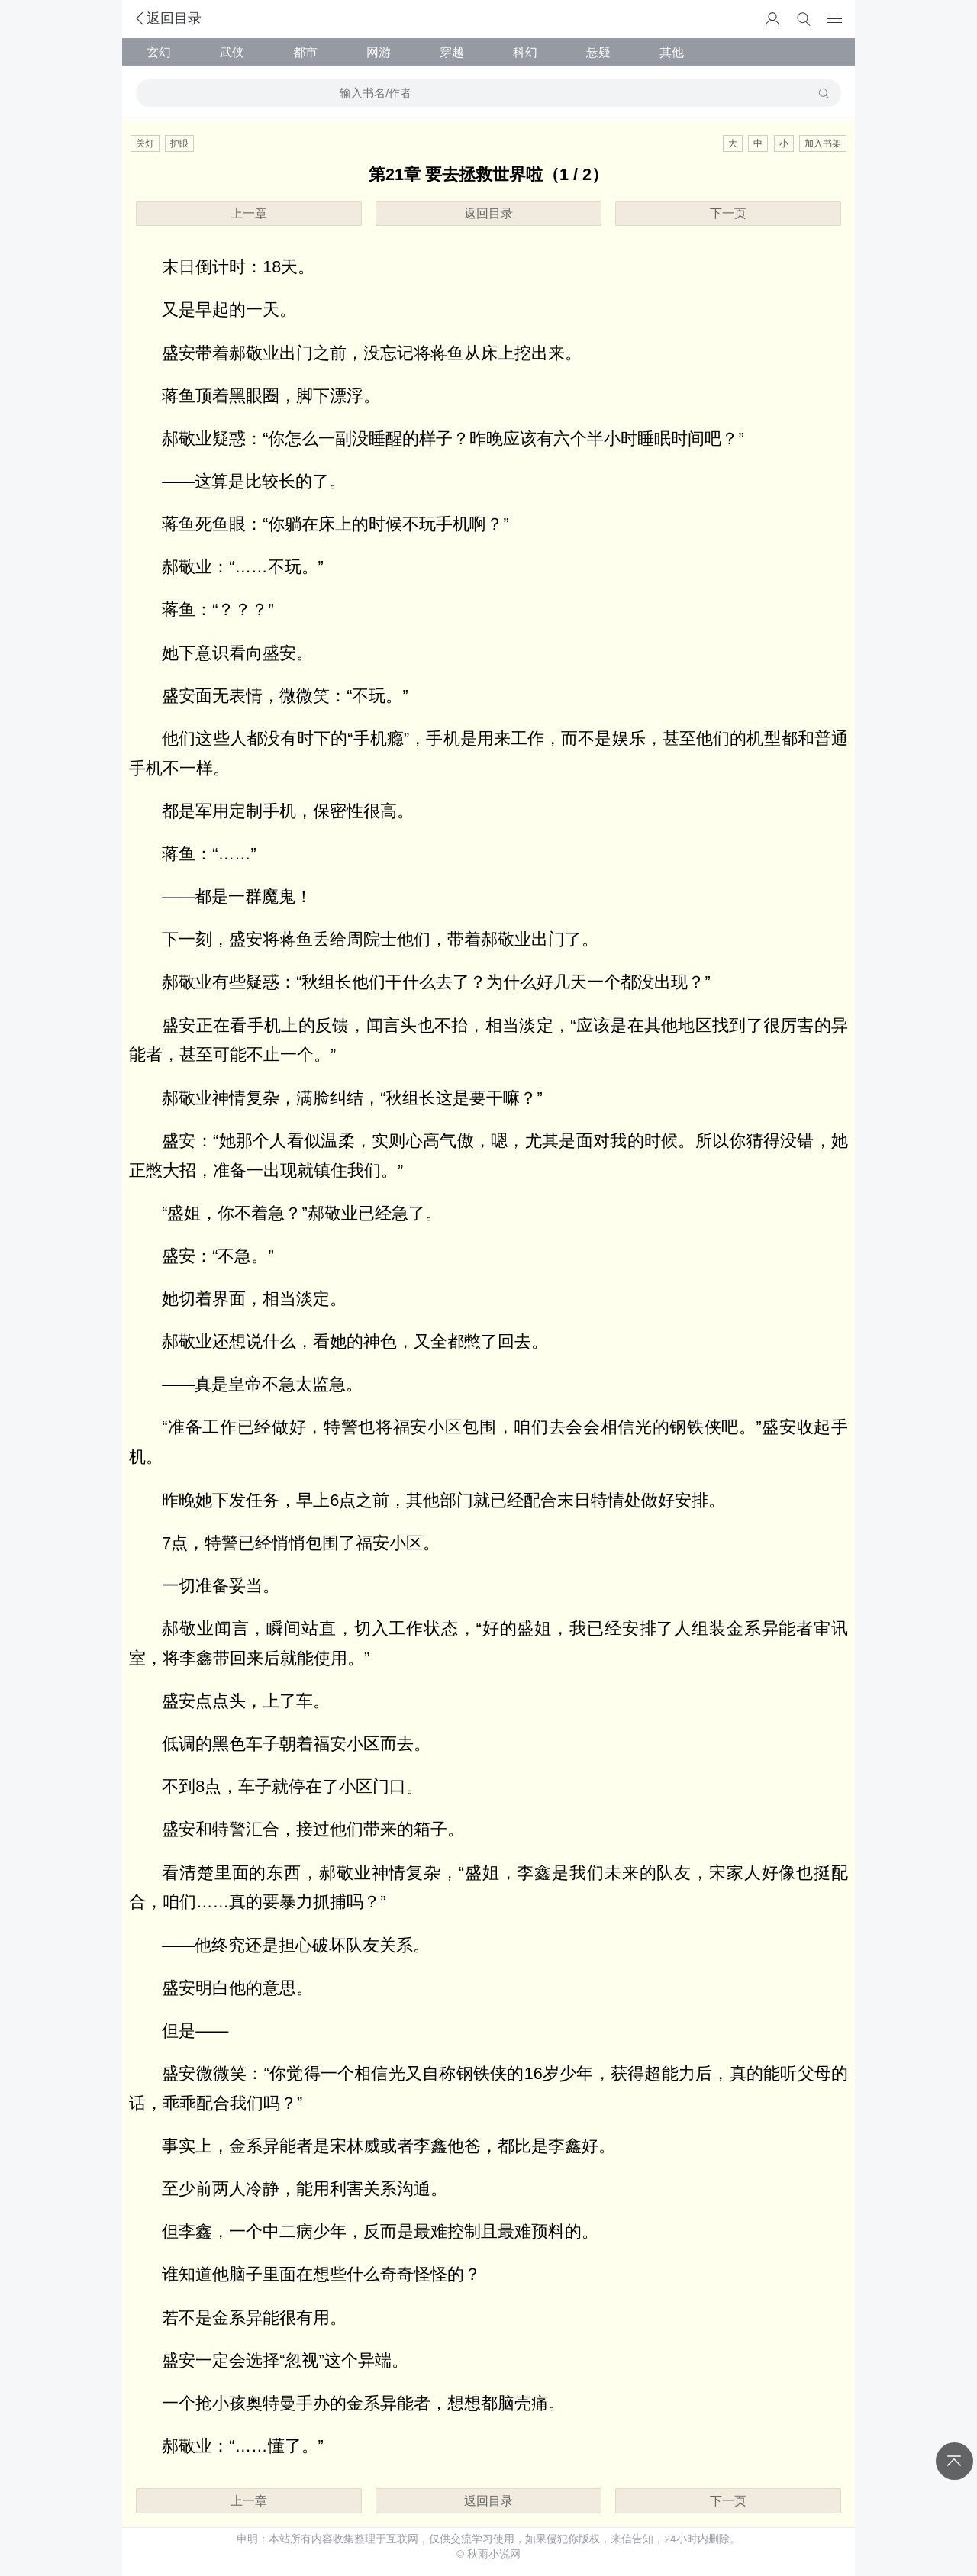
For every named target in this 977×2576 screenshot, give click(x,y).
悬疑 (598, 52)
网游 (378, 52)
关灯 (145, 143)
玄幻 (159, 52)
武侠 (232, 52)
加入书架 (822, 143)
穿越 (452, 52)
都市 (305, 52)
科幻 (525, 52)
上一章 (249, 213)
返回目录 (167, 18)
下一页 (728, 213)
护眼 (179, 143)
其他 (671, 52)
